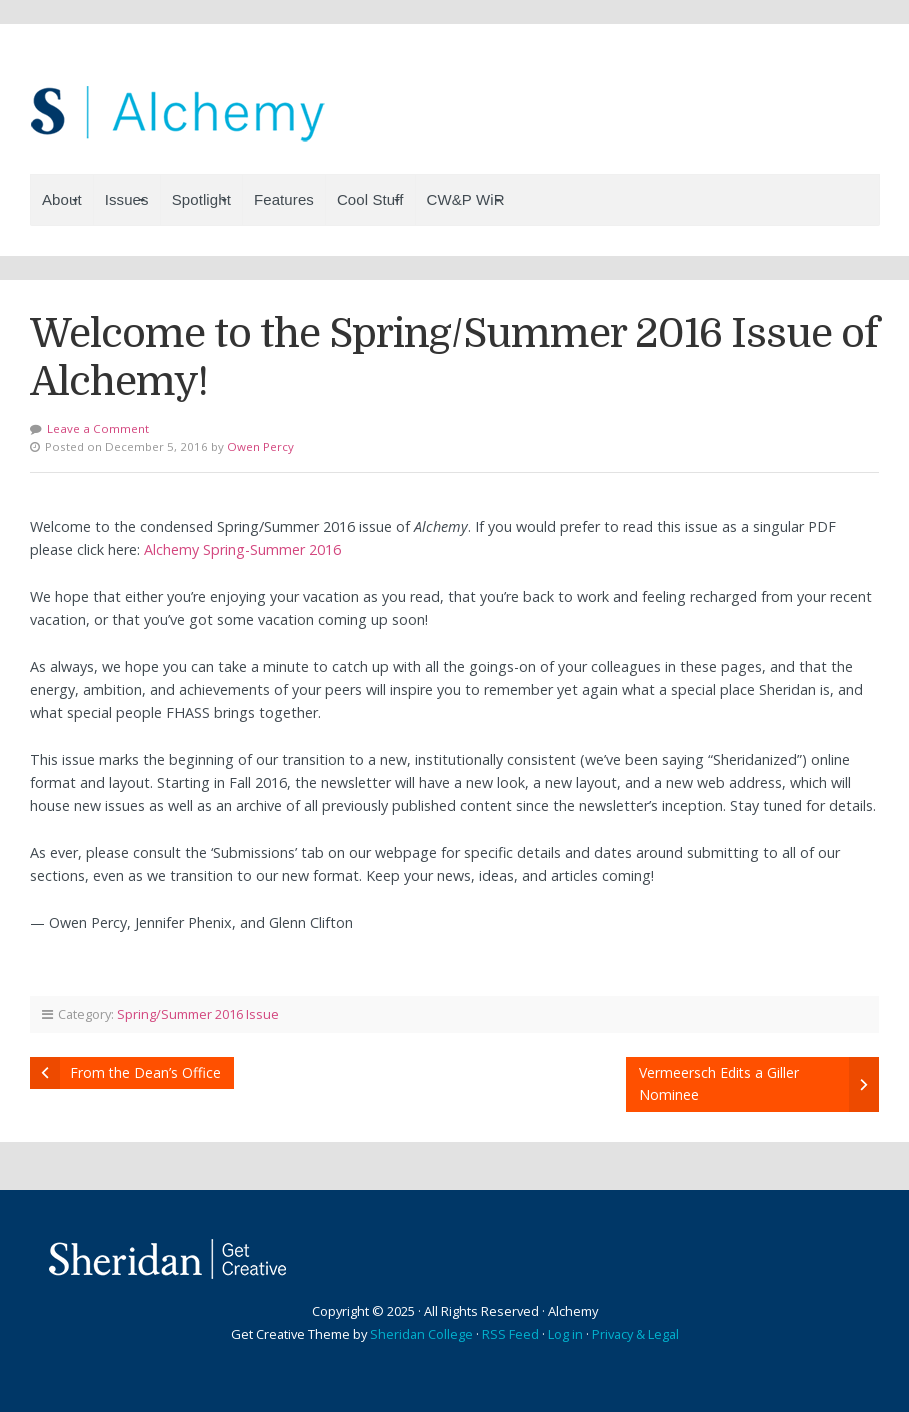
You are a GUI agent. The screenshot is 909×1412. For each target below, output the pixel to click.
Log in (565, 1334)
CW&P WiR (466, 199)
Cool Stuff (370, 199)
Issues (127, 199)
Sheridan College (421, 1334)
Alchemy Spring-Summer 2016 (242, 549)
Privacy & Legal (635, 1334)
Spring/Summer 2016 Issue (198, 1014)
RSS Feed (510, 1334)
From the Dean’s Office (145, 1072)
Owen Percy (260, 446)
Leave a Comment (98, 428)
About (62, 199)
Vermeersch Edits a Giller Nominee (719, 1083)
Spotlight (201, 199)
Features (284, 199)
